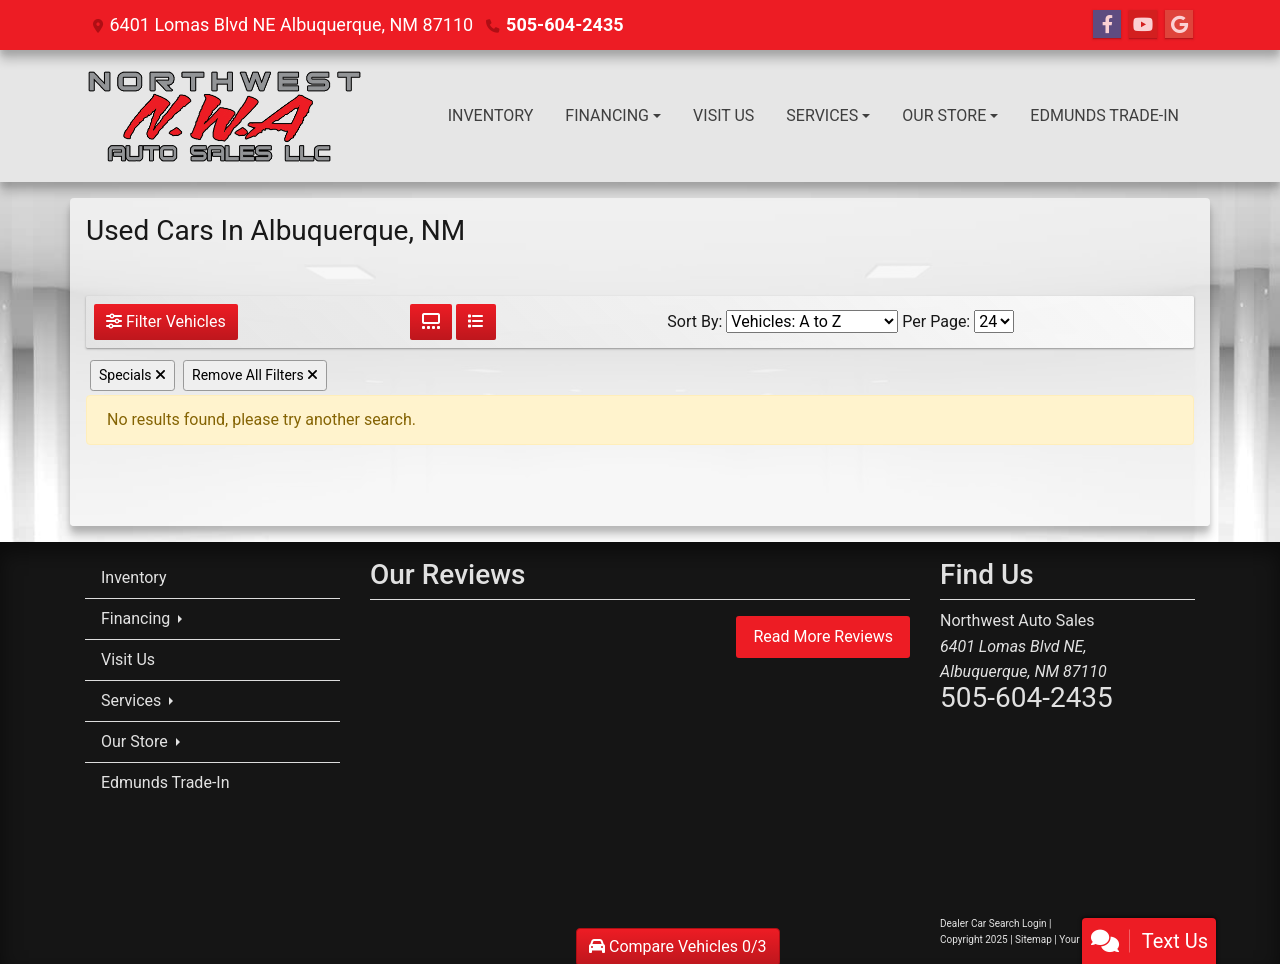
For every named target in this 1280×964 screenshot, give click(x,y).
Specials (132, 375)
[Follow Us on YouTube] (1143, 25)
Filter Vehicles (166, 321)
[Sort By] (812, 321)
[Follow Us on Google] (1179, 25)
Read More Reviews (823, 636)
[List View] (476, 322)
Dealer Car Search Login (993, 923)
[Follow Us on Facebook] (1107, 25)
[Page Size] (994, 321)
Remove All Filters (255, 375)
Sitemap (1033, 939)
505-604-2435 (564, 24)
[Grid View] (431, 322)
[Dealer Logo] (223, 116)
